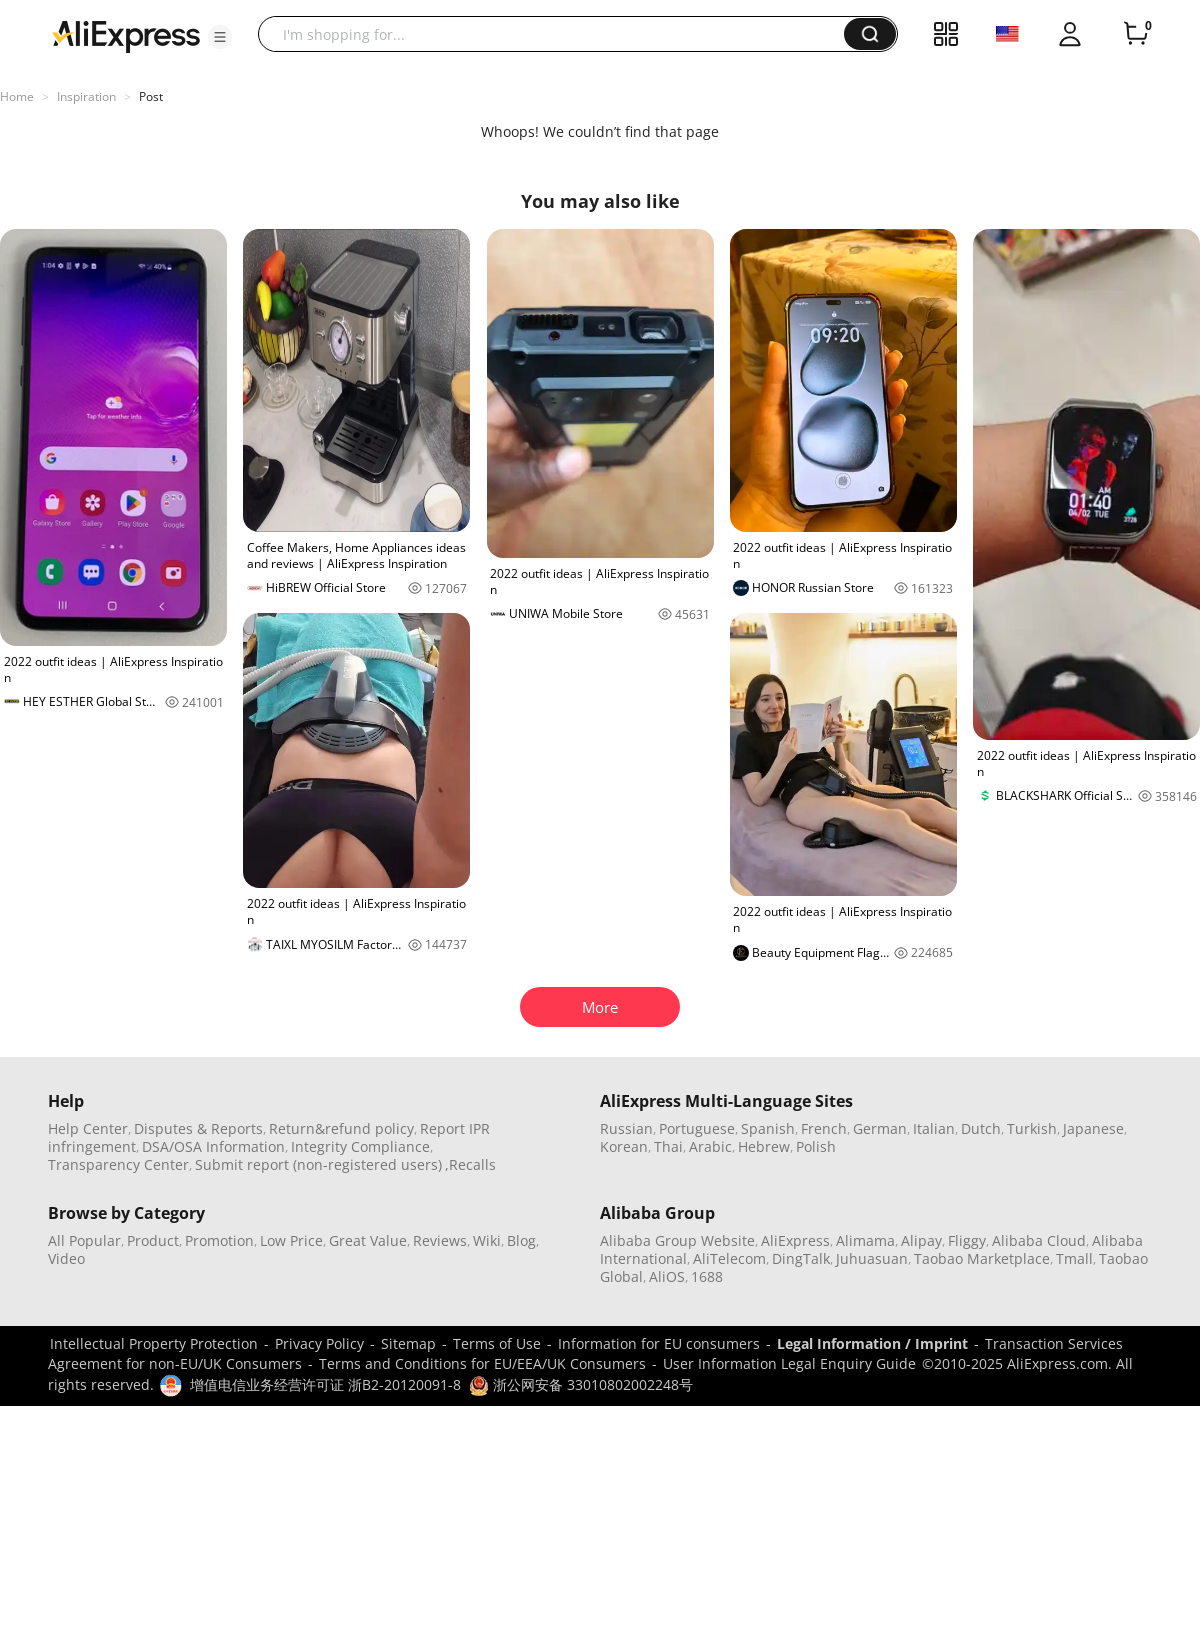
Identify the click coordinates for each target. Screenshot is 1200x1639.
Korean (624, 1146)
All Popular (84, 1240)
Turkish (1032, 1128)
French (824, 1128)
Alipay (921, 1240)
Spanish (768, 1128)
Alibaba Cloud (1039, 1240)
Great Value (368, 1240)
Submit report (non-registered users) (318, 1164)
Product (153, 1240)
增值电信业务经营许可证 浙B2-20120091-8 (325, 1384)
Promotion (219, 1240)
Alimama (865, 1240)
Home (17, 96)
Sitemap (408, 1343)
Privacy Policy (319, 1343)
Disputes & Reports (198, 1128)
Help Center (88, 1128)
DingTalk (801, 1258)
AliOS (667, 1276)
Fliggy (967, 1240)
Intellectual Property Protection (154, 1343)
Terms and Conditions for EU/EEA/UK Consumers (482, 1363)
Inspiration (86, 96)
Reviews (440, 1240)
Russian (626, 1128)
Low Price (291, 1240)
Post (151, 96)
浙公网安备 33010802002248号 (581, 1384)
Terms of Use (497, 1343)
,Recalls (470, 1164)
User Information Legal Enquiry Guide (789, 1363)
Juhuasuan (872, 1258)
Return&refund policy (341, 1128)
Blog (521, 1240)
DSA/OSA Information (213, 1146)
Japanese (1093, 1128)
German (880, 1128)
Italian (934, 1128)
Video (66, 1258)
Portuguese (697, 1128)
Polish (816, 1146)
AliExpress (795, 1240)
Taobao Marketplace (982, 1258)
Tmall (1074, 1258)
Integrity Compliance (360, 1146)
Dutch (981, 1128)
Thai (668, 1146)
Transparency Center (118, 1164)
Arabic (710, 1146)
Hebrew (764, 1146)
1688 (707, 1276)
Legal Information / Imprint (872, 1343)
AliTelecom (729, 1258)
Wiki (487, 1240)
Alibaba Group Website (677, 1240)
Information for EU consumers (659, 1343)
